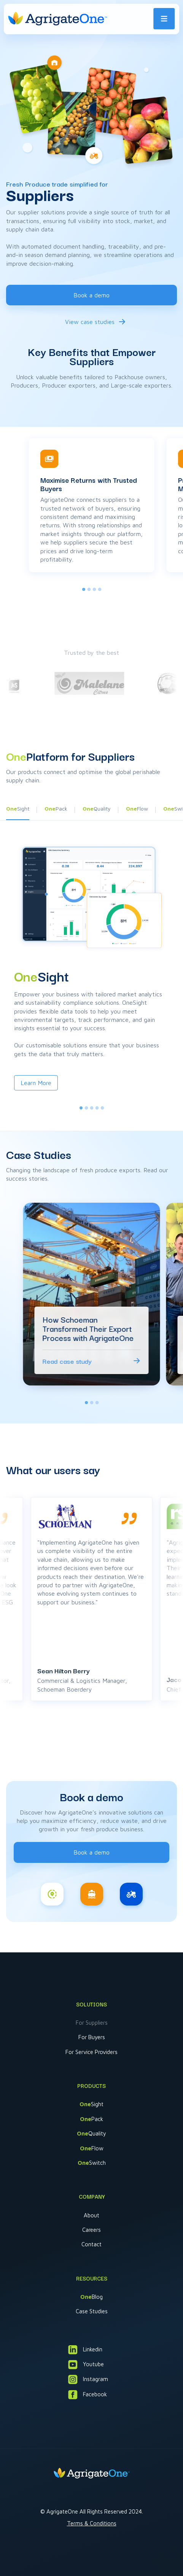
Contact (91, 2244)
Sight (91, 2104)
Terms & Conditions (91, 2523)
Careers (91, 2229)
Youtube (86, 2364)
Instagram (88, 2379)
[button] (56, 810)
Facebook (87, 2394)
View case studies (90, 321)
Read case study (67, 1361)
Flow (91, 2148)
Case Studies (92, 2311)
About (91, 2215)
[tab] (83, 589)
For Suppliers (92, 2022)
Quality (91, 2133)
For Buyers (91, 2037)
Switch (92, 2162)
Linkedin (85, 2349)
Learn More (36, 1082)
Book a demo (91, 295)
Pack (91, 2119)
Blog (91, 2297)
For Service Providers (91, 2052)
